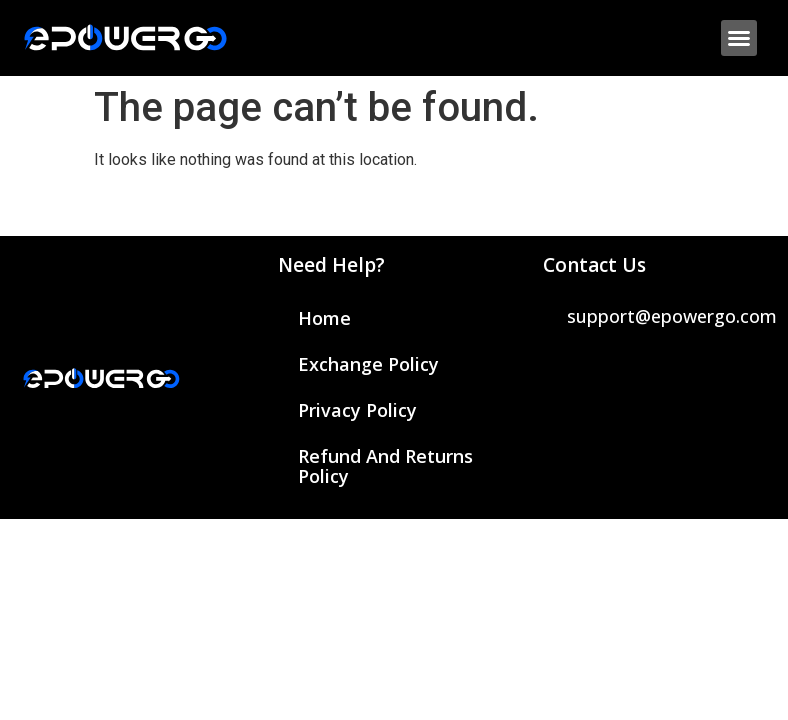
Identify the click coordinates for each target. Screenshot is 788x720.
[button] (739, 38)
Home (324, 318)
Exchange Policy (368, 364)
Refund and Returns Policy (385, 466)
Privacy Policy (357, 410)
